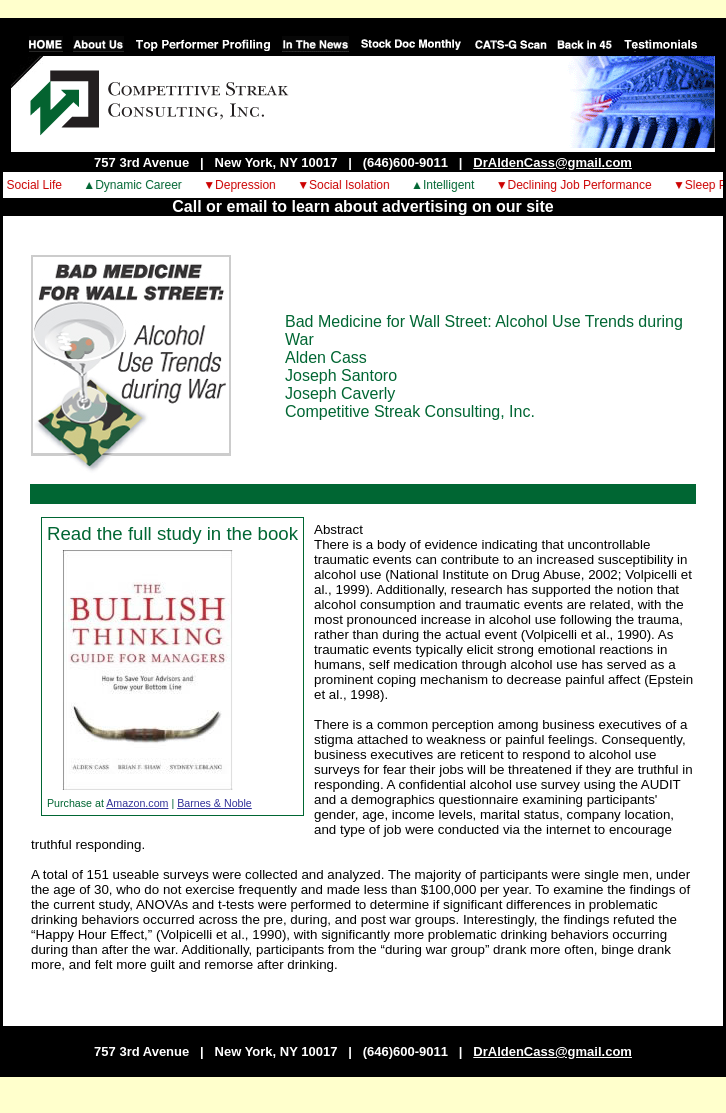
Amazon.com (137, 803)
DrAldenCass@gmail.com (552, 162)
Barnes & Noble (214, 803)
